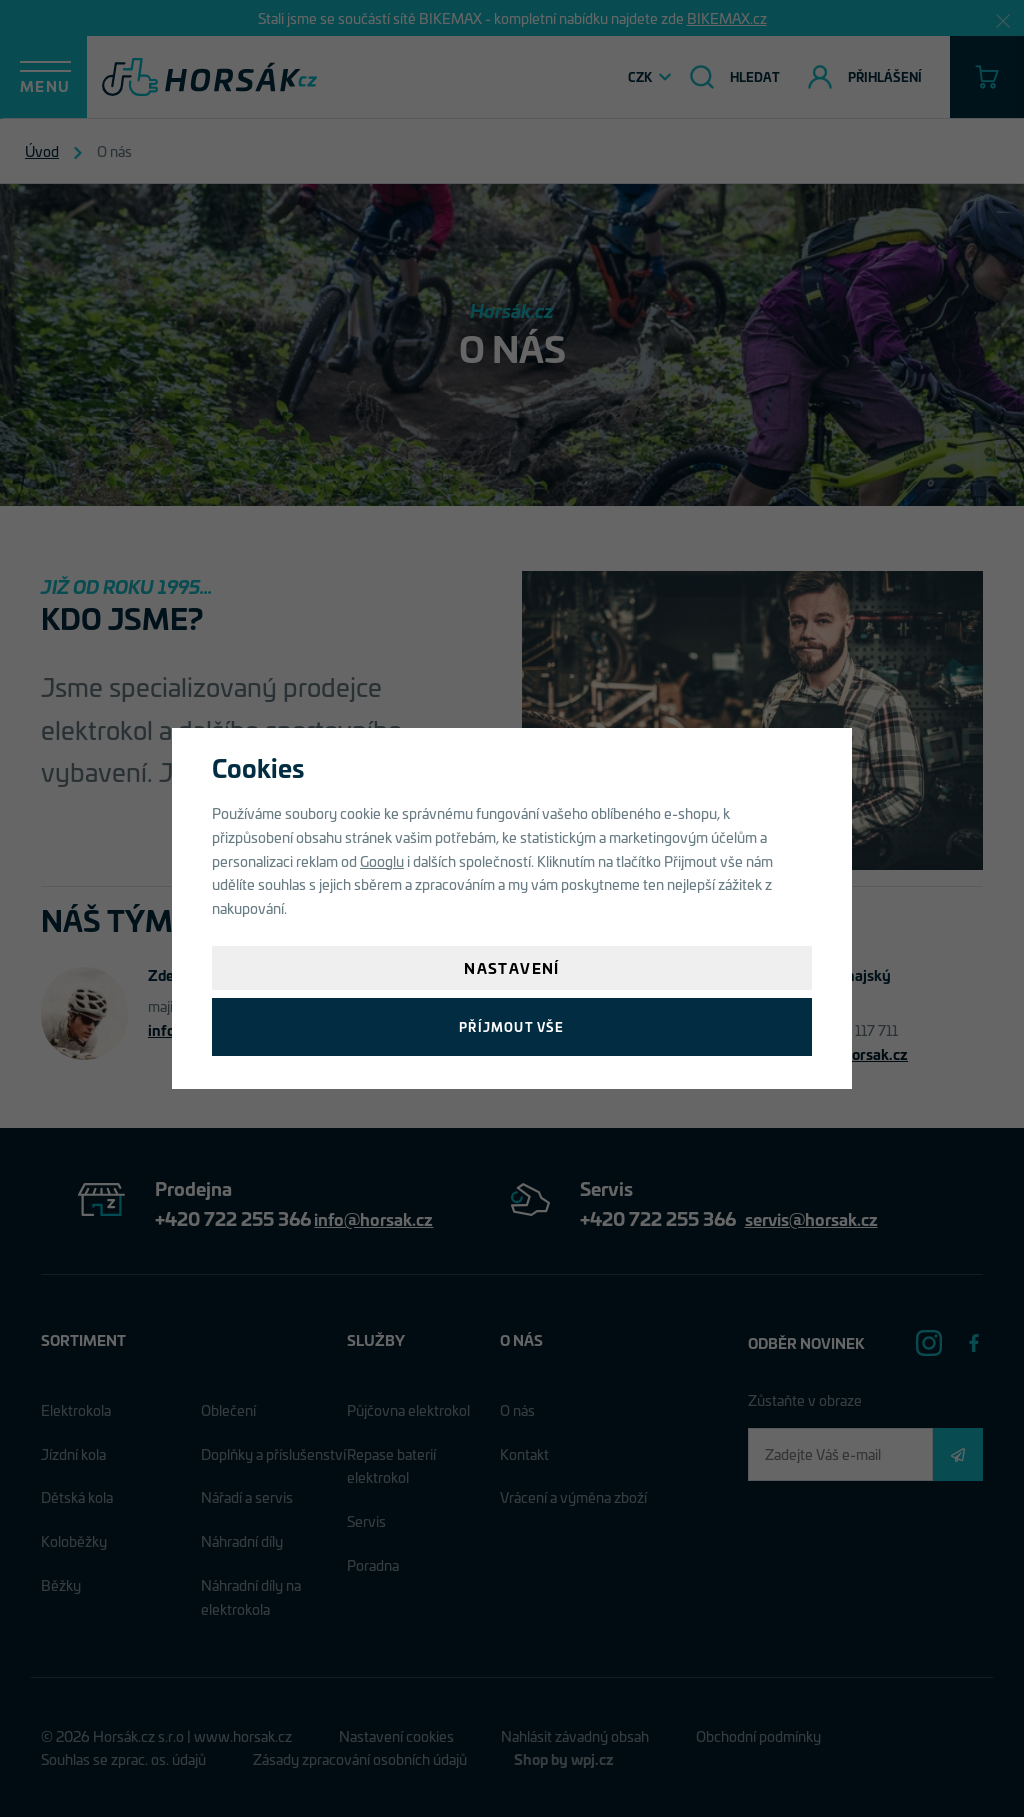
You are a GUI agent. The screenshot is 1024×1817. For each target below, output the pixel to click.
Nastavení (512, 967)
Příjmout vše (511, 1026)
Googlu (382, 860)
